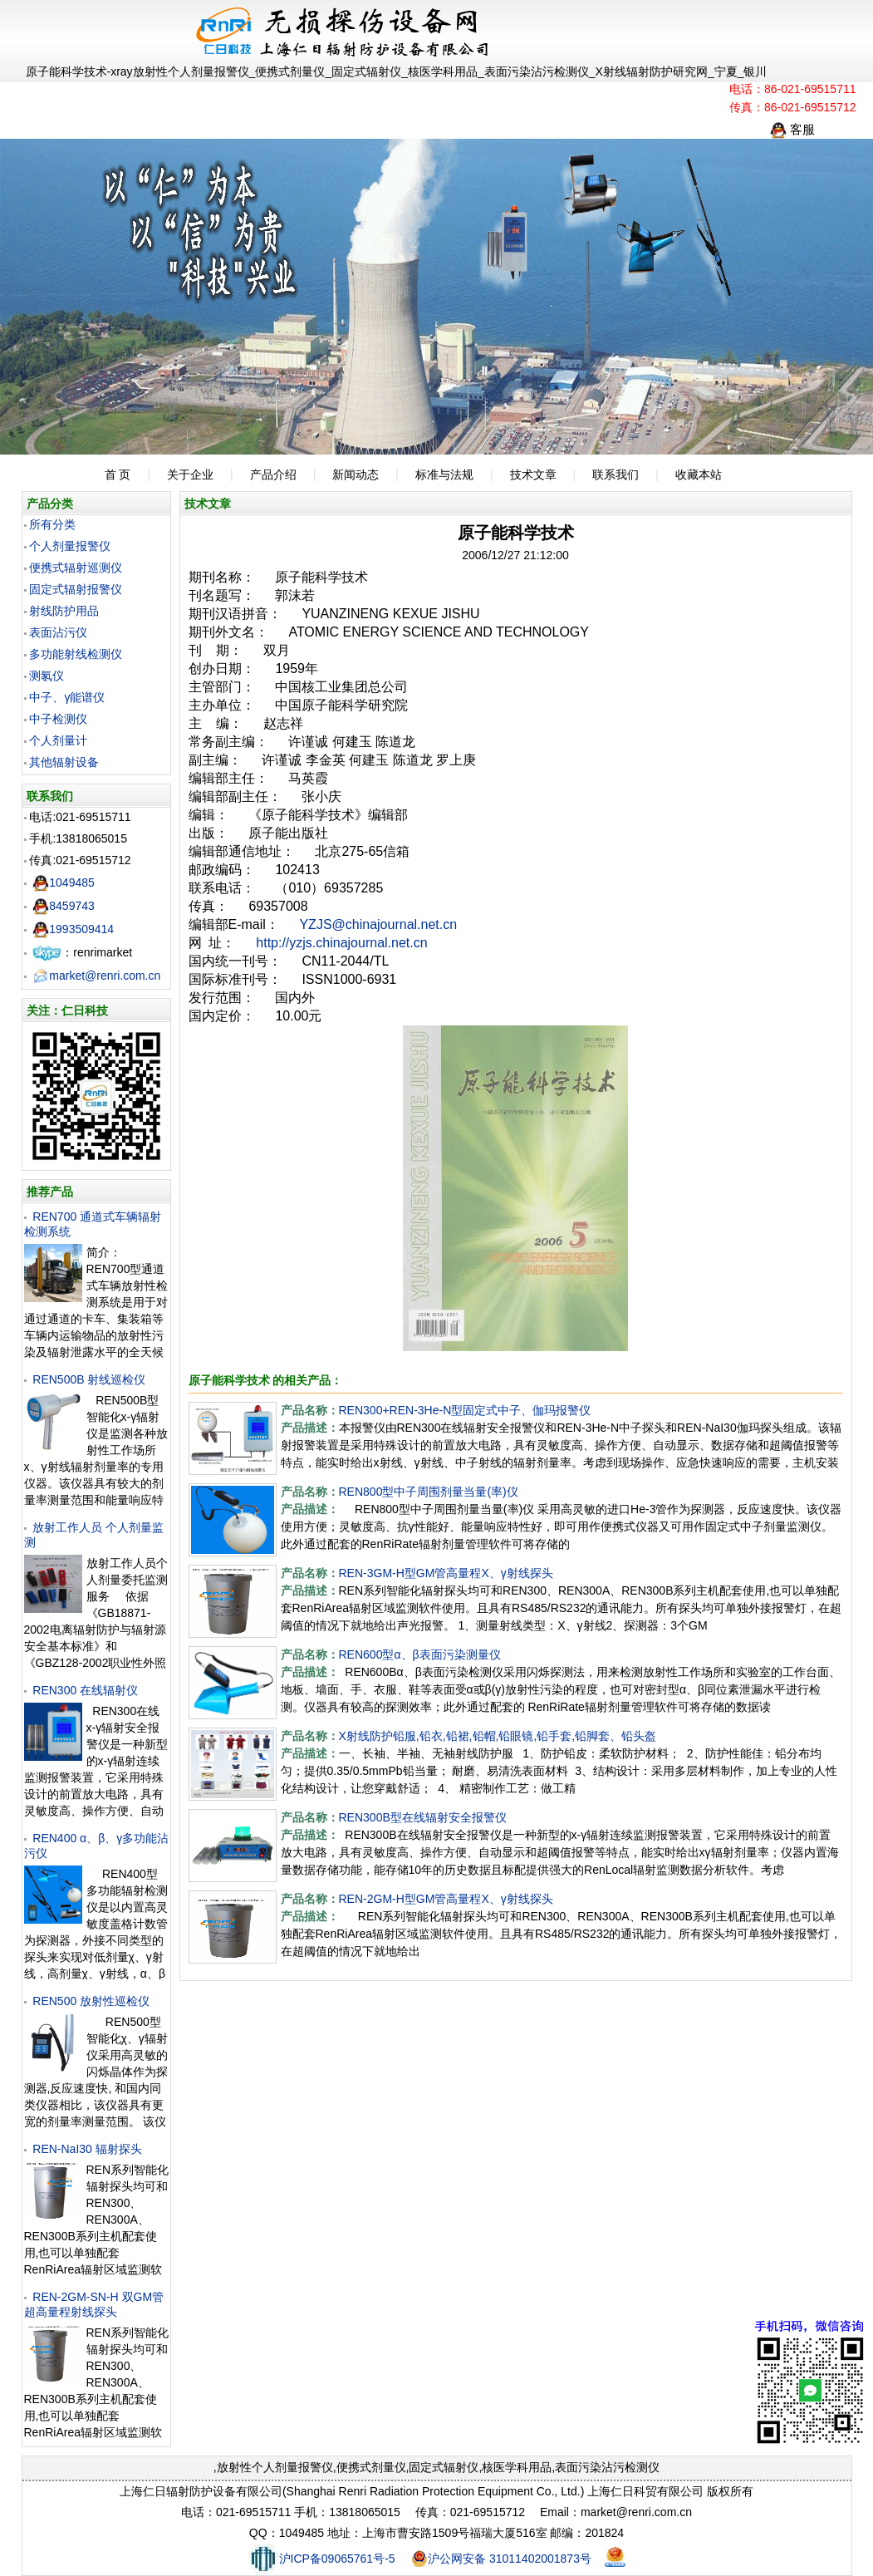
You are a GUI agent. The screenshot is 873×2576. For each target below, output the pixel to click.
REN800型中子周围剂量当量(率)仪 (428, 1491)
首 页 (118, 474)
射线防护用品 (64, 610)
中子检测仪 (58, 718)
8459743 (63, 905)
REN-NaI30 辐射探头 (86, 2149)
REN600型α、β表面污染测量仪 (420, 1654)
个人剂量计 (58, 740)
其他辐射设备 (64, 762)
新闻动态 (355, 474)
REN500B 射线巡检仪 (88, 1379)
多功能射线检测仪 (75, 654)
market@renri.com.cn (96, 975)
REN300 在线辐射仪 (85, 1690)
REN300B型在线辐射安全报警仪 (423, 1817)
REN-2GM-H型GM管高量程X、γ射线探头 (446, 1898)
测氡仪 (46, 675)
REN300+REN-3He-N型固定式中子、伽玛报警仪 (465, 1410)
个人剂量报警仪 (69, 546)
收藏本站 (698, 474)
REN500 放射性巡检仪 (91, 2001)
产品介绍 (273, 474)
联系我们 (615, 474)
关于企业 (190, 474)
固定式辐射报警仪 (75, 589)
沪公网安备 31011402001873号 (501, 2558)
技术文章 (533, 474)
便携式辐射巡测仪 (75, 567)
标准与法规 (444, 474)
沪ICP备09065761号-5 (321, 2558)
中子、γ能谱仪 (67, 697)
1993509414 (73, 929)
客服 (792, 129)
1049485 (63, 882)
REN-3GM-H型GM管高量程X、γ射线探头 (446, 1573)
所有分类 (52, 524)
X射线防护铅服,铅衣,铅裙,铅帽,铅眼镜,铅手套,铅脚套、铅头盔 (498, 1736)
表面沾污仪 (58, 632)
